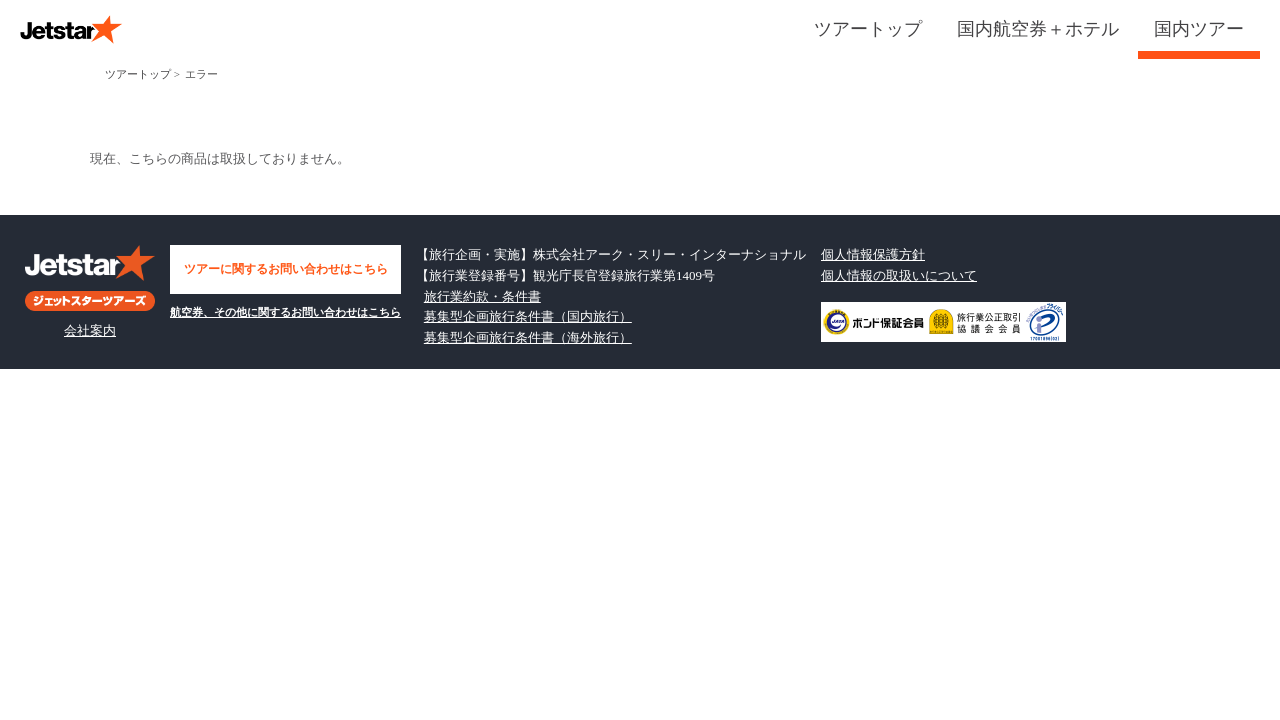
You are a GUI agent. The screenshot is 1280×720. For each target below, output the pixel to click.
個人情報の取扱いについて (899, 275)
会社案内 (90, 330)
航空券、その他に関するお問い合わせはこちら (285, 312)
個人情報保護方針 (873, 254)
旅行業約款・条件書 (482, 296)
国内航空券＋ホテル (1038, 29)
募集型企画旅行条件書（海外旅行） (528, 337)
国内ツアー (1199, 29)
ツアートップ (868, 29)
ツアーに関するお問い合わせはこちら (286, 269)
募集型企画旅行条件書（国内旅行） (528, 316)
